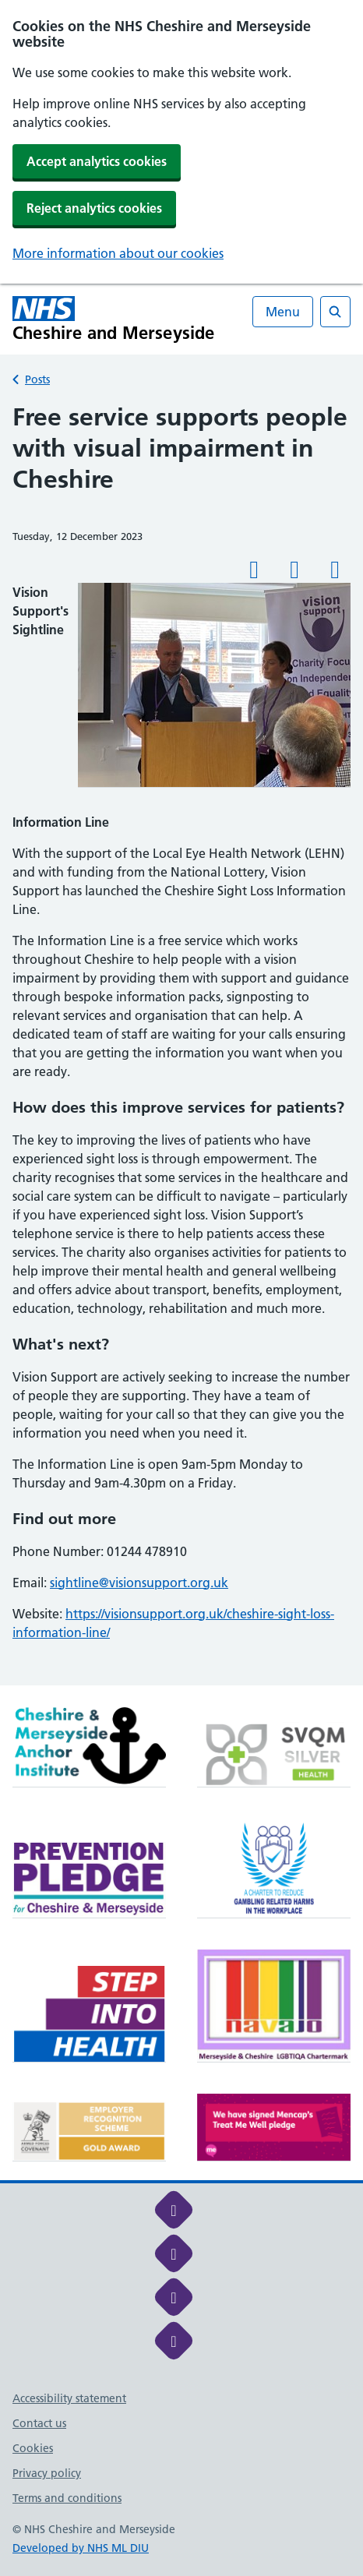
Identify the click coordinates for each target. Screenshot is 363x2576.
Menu (283, 311)
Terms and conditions (67, 2498)
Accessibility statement (69, 2398)
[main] (181, 1043)
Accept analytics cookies (96, 161)
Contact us (39, 2423)
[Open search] (335, 311)
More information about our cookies (118, 253)
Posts (37, 379)
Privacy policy (46, 2473)
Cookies (32, 2448)
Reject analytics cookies (94, 208)
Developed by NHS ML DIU (80, 2548)
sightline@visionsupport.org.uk (139, 1582)
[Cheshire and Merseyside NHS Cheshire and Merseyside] (113, 319)
